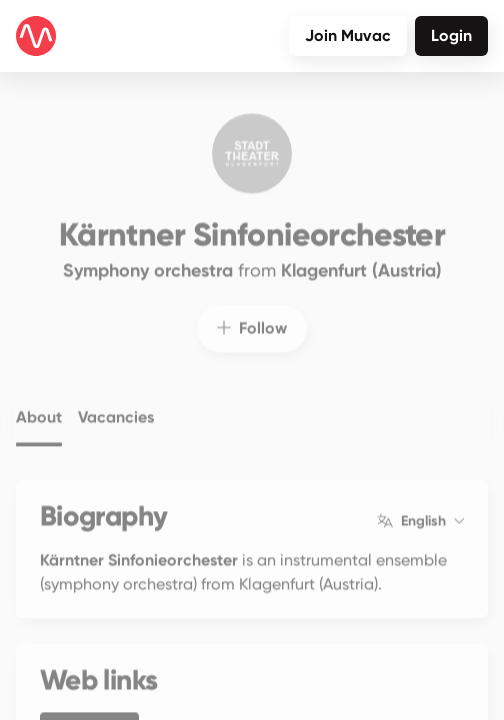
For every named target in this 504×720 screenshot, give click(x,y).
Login (451, 35)
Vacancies (116, 406)
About (39, 406)
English (420, 510)
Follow (252, 316)
